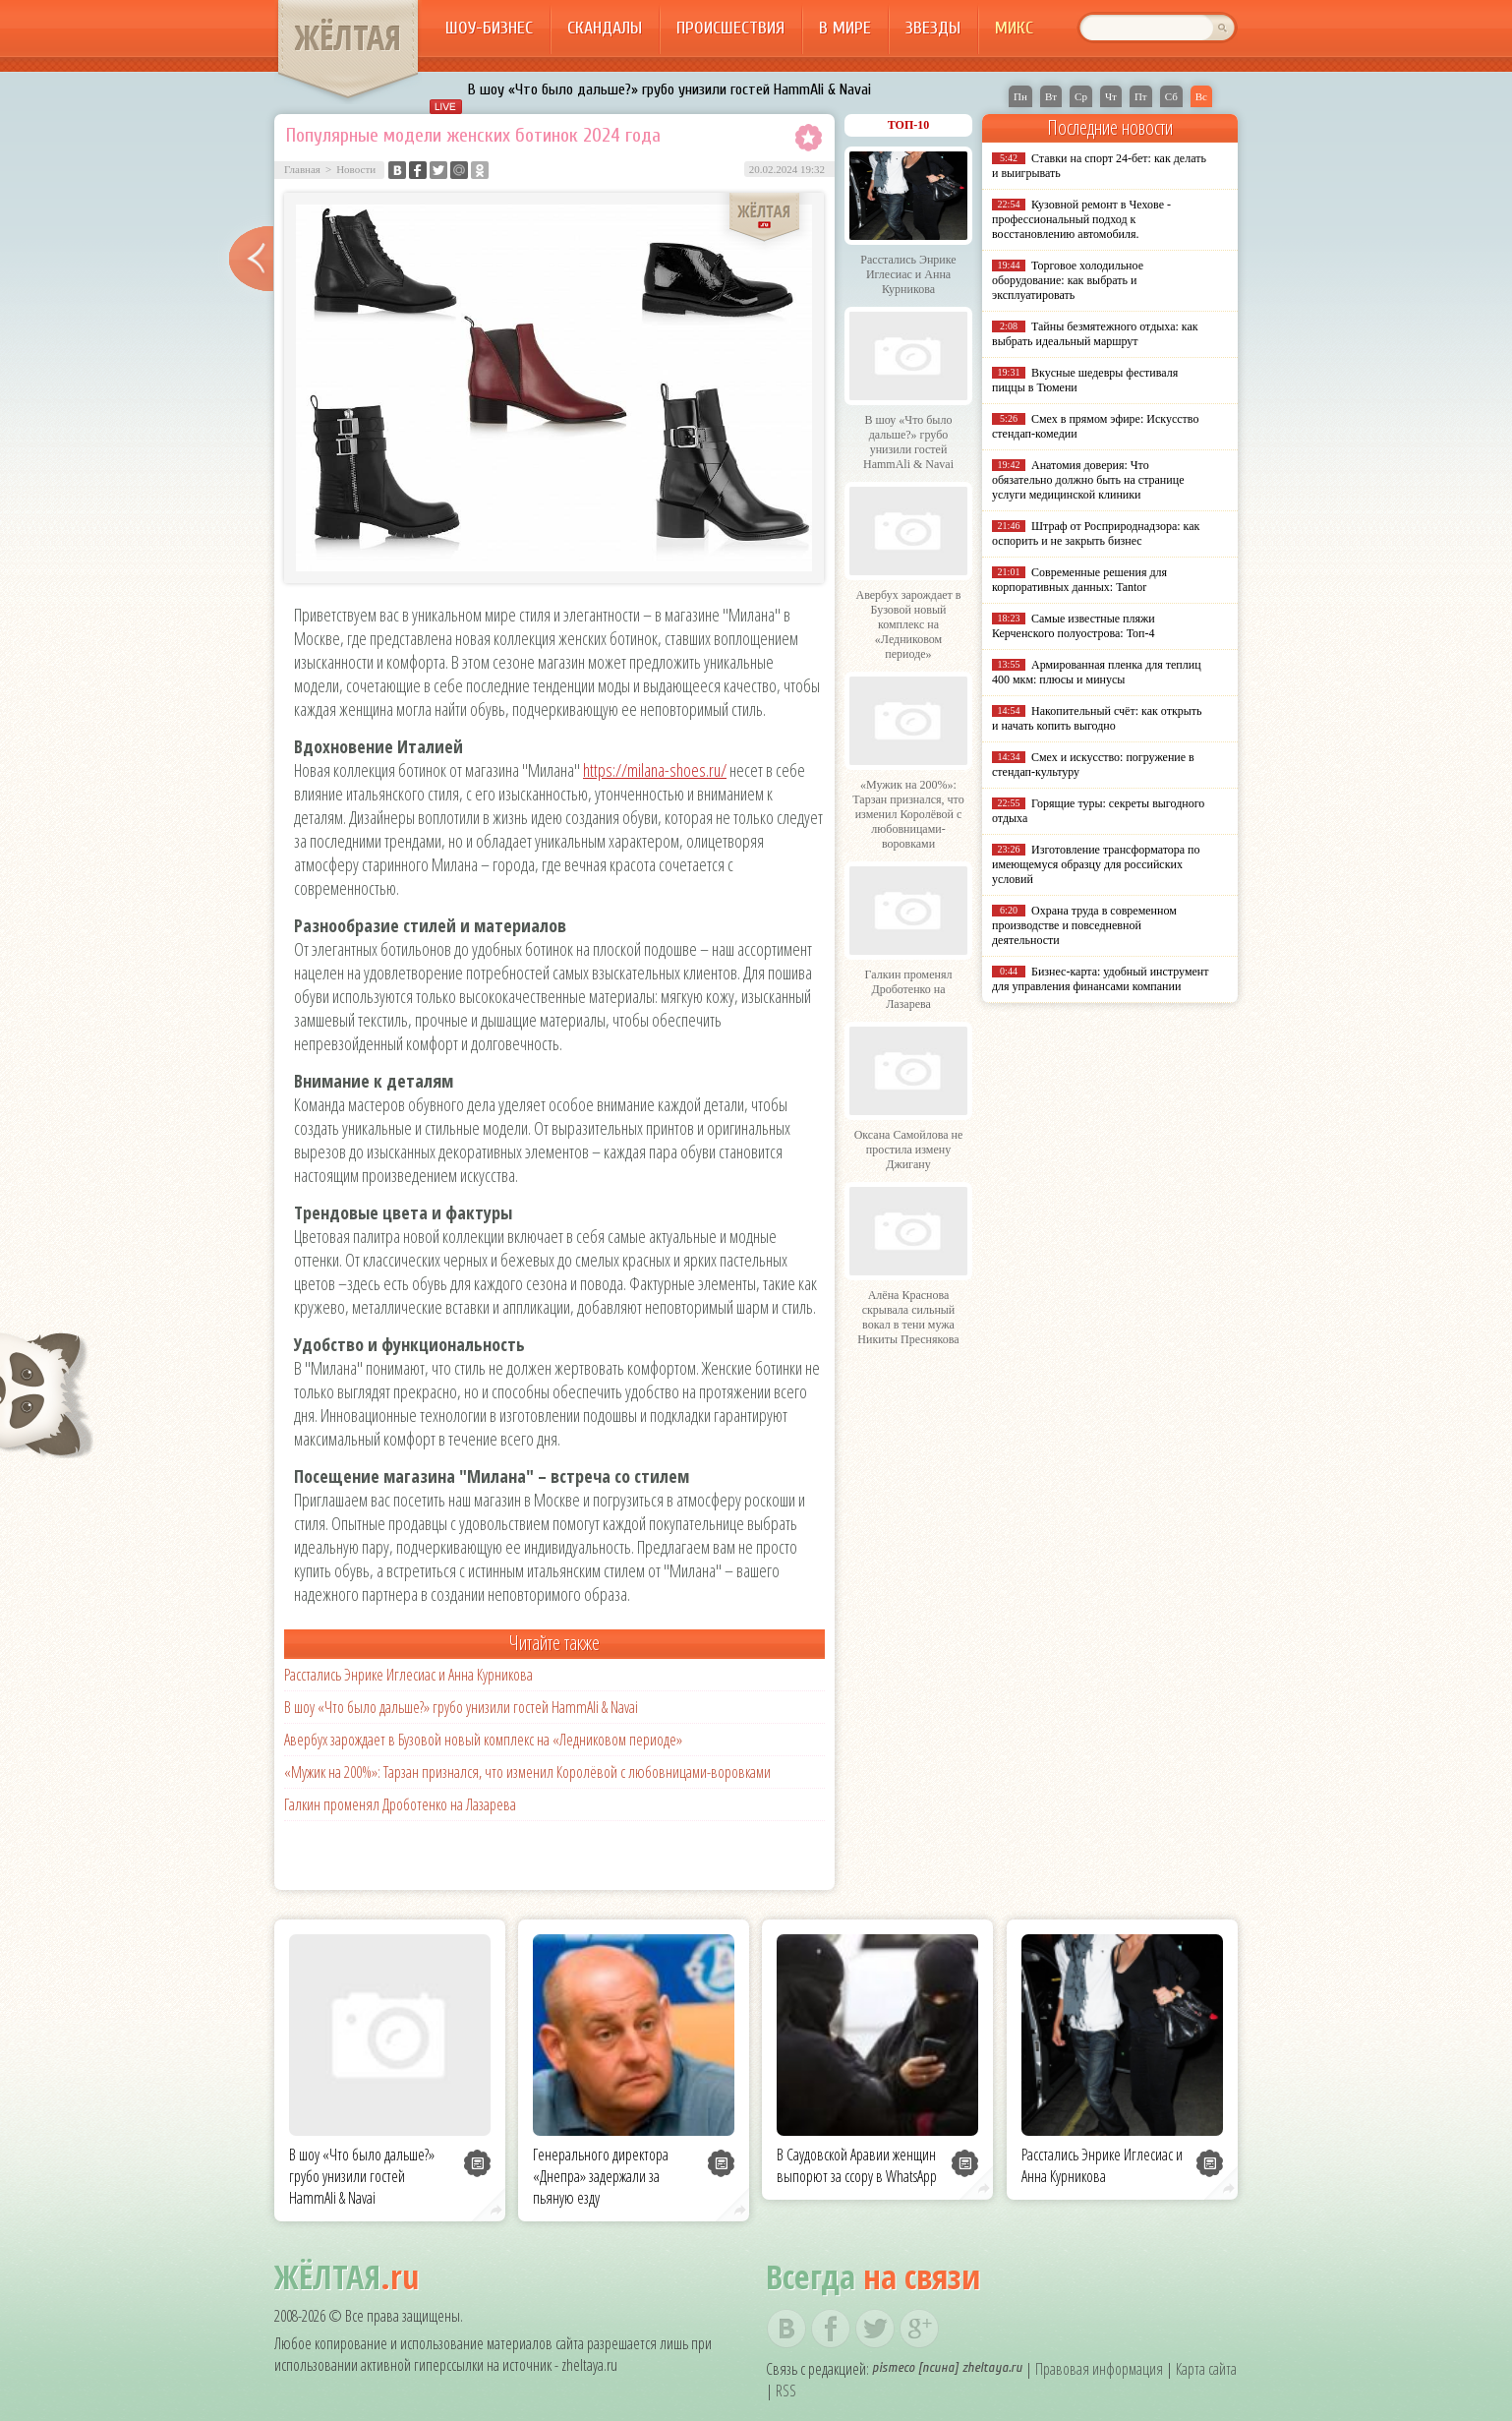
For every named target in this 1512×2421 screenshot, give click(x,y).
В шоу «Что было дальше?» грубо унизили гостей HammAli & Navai (669, 89)
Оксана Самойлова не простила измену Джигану (908, 1149)
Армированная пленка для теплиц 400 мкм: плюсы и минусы (1096, 672)
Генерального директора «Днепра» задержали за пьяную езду (601, 2176)
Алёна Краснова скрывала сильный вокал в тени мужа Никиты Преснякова (908, 1317)
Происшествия (730, 28)
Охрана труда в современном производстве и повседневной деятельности (1084, 925)
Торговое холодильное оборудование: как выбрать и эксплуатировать (1067, 280)
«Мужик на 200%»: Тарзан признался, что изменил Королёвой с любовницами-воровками (527, 1772)
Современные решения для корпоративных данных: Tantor (1079, 579)
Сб (1171, 96)
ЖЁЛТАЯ (348, 37)
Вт (1051, 96)
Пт (1140, 96)
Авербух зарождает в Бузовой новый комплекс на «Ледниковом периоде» (483, 1739)
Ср (1081, 96)
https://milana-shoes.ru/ (655, 770)
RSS (786, 2390)
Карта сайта (1206, 2369)
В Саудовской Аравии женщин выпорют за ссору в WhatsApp (857, 2165)
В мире (845, 28)
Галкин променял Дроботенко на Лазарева (400, 1804)
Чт (1111, 96)
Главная (302, 169)
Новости (356, 169)
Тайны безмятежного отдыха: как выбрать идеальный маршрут (1095, 334)
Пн (1020, 96)
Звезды (932, 28)
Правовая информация (1099, 2369)
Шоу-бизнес (489, 28)
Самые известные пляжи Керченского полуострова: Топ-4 (1073, 626)
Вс (1201, 96)
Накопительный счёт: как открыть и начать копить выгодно (1097, 718)
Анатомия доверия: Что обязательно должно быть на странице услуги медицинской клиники (1088, 480)
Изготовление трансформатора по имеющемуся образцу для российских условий (1096, 864)
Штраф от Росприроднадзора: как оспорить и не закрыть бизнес (1095, 533)
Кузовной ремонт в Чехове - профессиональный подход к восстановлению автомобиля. (1081, 219)
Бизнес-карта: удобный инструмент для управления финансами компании (1100, 979)
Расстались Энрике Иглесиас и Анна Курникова (408, 1674)
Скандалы (604, 28)
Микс (1014, 28)
